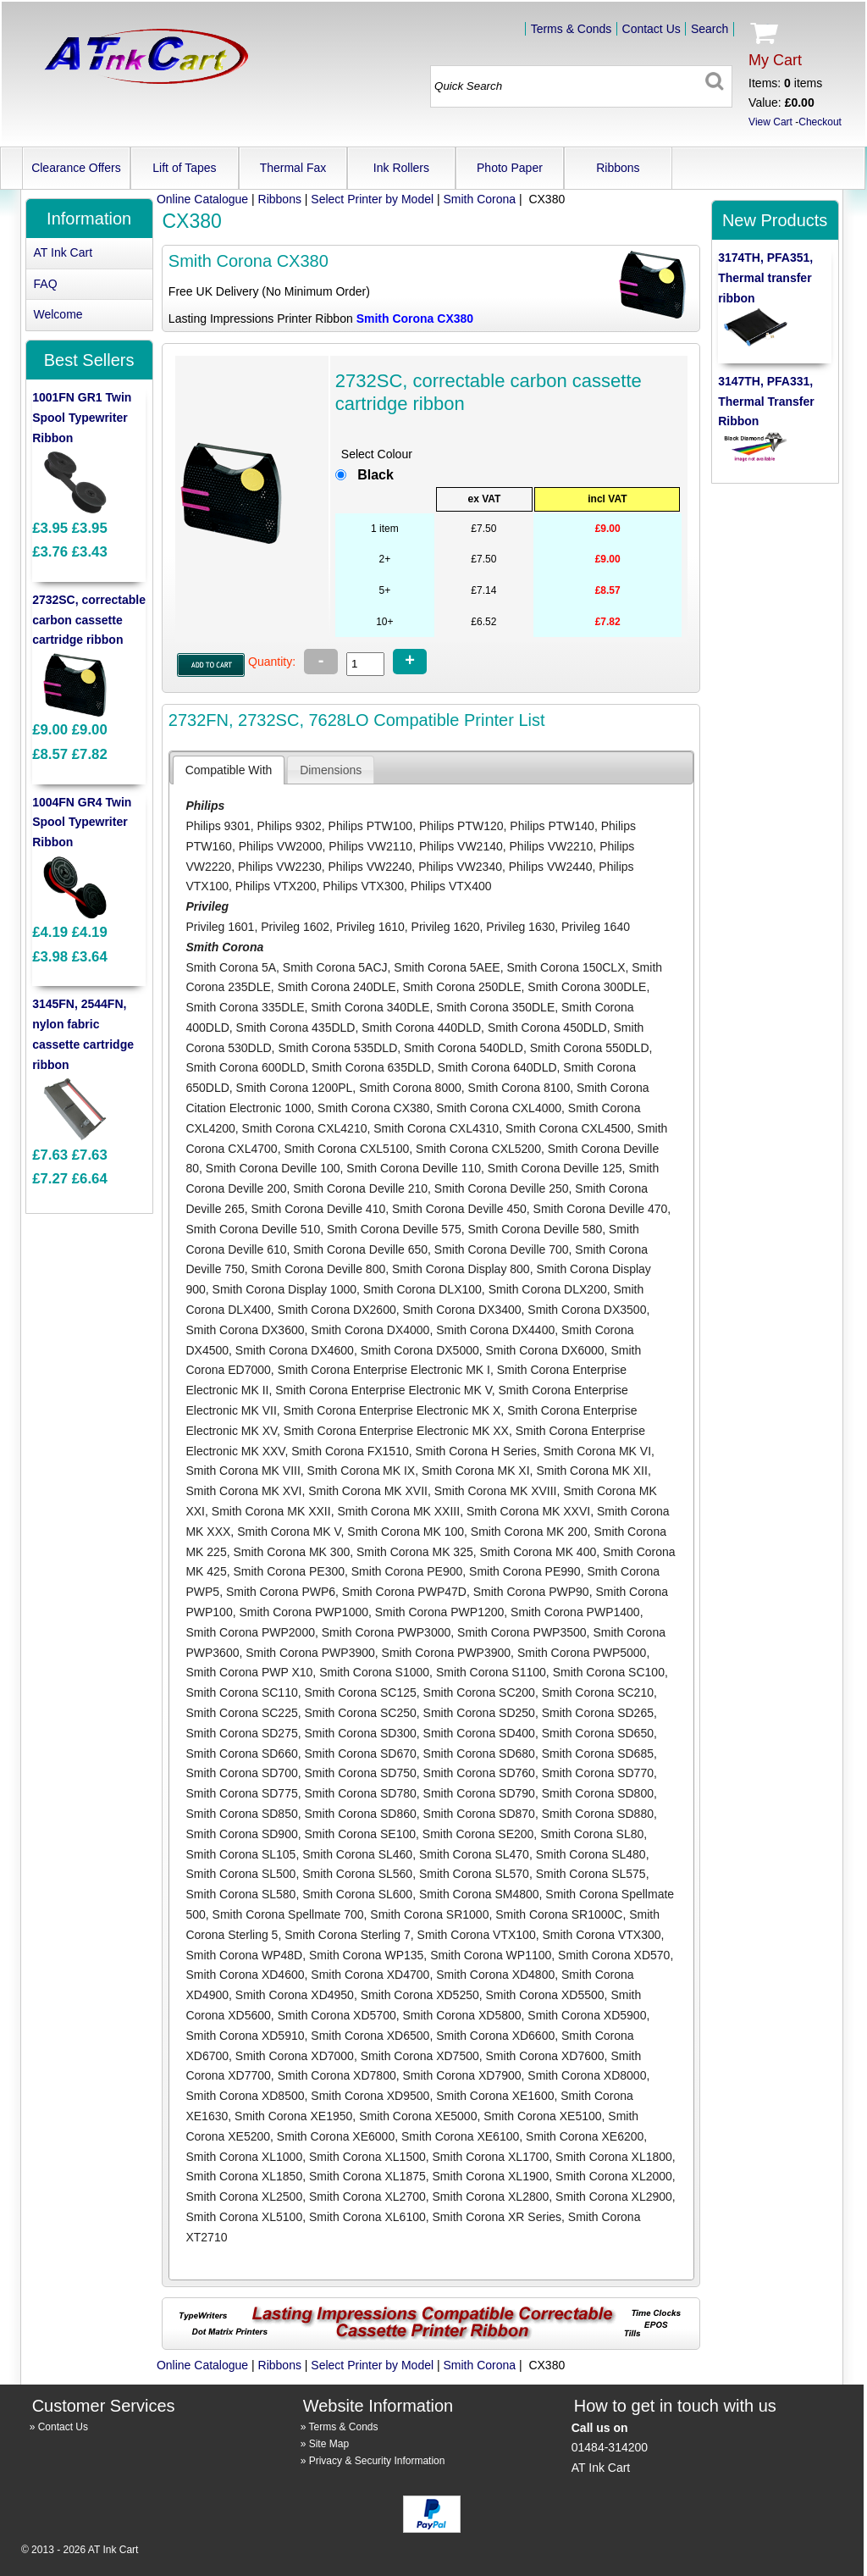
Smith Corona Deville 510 (252, 1229)
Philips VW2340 (460, 866)
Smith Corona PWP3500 (522, 1632)
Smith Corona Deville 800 (318, 1269)
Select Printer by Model (372, 199)
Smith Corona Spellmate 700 (288, 1914)
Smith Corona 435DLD (296, 1027)
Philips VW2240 (370, 866)
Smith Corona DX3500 (586, 1309)
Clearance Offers (76, 168)
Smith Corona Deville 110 (413, 1168)
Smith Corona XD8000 (586, 2075)
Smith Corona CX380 (373, 1108)
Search (709, 29)
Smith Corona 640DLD (497, 1067)
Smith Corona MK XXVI (528, 1511)
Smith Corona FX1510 (350, 1451)
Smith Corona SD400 (479, 1733)
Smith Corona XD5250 (420, 1995)
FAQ (46, 284)
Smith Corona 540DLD (463, 1048)
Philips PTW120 (461, 826)
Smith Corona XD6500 (370, 2035)
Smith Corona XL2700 (367, 2196)
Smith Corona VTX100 (476, 1935)
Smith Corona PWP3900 (310, 1652)
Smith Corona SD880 (598, 1813)
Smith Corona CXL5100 (346, 1148)
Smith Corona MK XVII (368, 1491)
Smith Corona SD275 (241, 1733)
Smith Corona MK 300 (291, 1552)
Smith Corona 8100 (519, 1087)
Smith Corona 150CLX (565, 967)
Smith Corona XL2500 (243, 2196)
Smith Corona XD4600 (244, 1974)
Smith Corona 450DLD (547, 1027)
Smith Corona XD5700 (337, 2015)
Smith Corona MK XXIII (398, 1511)
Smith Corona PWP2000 (250, 1632)
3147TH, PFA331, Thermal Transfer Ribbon (766, 401)
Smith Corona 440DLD (421, 1027)
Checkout (820, 122)
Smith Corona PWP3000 (386, 1632)
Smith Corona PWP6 (280, 1591)
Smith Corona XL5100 (243, 2217)
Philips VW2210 (552, 846)
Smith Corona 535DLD (337, 1048)
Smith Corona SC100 (609, 1672)
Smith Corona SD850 (241, 1813)
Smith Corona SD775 (241, 1793)
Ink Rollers (401, 168)
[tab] (229, 770)
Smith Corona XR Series (497, 2217)
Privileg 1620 (445, 926)
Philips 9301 (217, 826)
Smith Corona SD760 (479, 1773)
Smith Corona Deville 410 (318, 1209)
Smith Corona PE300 (289, 1571)
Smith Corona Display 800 (461, 1269)
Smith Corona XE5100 (542, 2116)
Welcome (58, 314)
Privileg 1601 (219, 926)
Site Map (329, 2444)
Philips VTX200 (276, 886)
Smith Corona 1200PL (294, 1087)
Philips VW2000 (281, 846)
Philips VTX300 (363, 886)
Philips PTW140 (552, 826)
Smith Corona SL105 (240, 1854)
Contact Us (651, 29)
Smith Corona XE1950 (293, 2116)
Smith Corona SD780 (361, 1793)
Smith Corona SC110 (241, 1692)
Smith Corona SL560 (357, 1874)
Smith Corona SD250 (479, 1713)
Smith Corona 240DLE (337, 987)
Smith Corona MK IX (361, 1470)
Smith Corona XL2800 (491, 2196)
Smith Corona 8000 (410, 1087)
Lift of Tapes (184, 168)
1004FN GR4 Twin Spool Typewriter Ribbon (81, 822)
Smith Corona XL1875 (367, 2176)
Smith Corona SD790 (479, 1793)
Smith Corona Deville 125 (555, 1168)
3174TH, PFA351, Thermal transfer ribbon (765, 278)
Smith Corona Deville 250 (501, 1188)
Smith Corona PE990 (525, 1571)
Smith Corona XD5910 (244, 2035)
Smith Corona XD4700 (370, 1974)
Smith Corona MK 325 (414, 1552)
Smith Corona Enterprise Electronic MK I (384, 1370)
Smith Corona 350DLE (495, 1007)
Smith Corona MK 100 (405, 1531)
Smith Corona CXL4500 (568, 1128)
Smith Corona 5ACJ (335, 967)
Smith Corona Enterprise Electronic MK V (383, 1390)
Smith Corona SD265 (598, 1713)
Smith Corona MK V (288, 1531)
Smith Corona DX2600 (337, 1309)
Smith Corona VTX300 (601, 1935)
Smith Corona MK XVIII (495, 1491)
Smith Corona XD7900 (461, 2075)
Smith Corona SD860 (361, 1813)
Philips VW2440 (551, 866)
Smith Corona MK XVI (243, 1491)
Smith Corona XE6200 (584, 2136)
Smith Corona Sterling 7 (347, 1935)
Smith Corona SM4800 (479, 1894)
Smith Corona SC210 (598, 1692)
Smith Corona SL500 (240, 1874)
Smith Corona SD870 (479, 1813)
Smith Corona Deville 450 (459, 1209)
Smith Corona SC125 (361, 1692)
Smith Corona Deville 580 (535, 1229)
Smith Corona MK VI (597, 1451)
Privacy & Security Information (377, 2461)
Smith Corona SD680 (479, 1753)
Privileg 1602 (295, 926)
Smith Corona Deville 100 (273, 1168)
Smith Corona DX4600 (294, 1350)
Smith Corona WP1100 (490, 1955)
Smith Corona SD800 (598, 1793)
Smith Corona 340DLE (370, 1007)
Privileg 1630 (520, 926)
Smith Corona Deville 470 (600, 1209)
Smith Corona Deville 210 (360, 1188)
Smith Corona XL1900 (491, 2176)
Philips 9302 (289, 826)
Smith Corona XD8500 (244, 2095)
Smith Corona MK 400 (538, 1552)
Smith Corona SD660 (241, 1753)
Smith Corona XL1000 (243, 2156)
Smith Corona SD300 (361, 1733)
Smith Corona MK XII (592, 1470)
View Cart (770, 122)
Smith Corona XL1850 (243, 2176)
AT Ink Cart (63, 252)
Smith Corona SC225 (241, 1713)
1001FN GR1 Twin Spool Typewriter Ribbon (81, 418)
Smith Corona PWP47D (404, 1591)
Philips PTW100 (371, 826)
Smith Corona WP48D (243, 1955)
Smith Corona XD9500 (370, 2095)
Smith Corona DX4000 (370, 1330)
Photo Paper (510, 168)
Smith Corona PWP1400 (575, 1612)
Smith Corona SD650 (598, 1733)
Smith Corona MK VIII (242, 1470)
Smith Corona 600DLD (245, 1067)
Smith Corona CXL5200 (478, 1148)
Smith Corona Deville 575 (394, 1229)
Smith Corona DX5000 (420, 1350)
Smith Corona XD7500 (420, 2056)
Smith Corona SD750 (361, 1773)
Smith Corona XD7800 (337, 2075)
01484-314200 (610, 2447)
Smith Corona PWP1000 (303, 1612)
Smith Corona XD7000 (294, 2056)
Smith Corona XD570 (614, 1955)
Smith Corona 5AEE (447, 967)
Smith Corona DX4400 (495, 1330)
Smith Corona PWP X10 (248, 1672)
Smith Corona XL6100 (367, 2217)
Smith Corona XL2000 (613, 2176)
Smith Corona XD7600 (545, 2056)
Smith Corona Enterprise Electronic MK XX (396, 1431)
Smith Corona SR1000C (558, 1914)
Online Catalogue (202, 199)
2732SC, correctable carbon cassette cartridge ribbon (89, 620)
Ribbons (617, 168)
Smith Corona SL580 (240, 1894)
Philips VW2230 (280, 866)
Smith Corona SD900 (241, 1834)
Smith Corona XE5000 (418, 2116)
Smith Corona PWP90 (531, 1591)
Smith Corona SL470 (474, 1854)
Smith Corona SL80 (591, 1834)
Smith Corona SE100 (361, 1834)
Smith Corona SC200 (479, 1692)
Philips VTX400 (451, 886)
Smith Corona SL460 (357, 1854)
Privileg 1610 (370, 926)
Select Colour (376, 454)
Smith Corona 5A (230, 967)
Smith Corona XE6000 (336, 2136)
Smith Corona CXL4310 (436, 1128)
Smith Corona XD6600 (495, 2035)
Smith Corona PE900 (407, 1571)
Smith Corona (480, 199)
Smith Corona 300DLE (586, 987)
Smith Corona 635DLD (371, 1067)
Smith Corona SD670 (361, 1753)
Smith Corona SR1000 (429, 1914)
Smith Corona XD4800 (495, 1974)
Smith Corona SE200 (478, 1834)
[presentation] (229, 770)
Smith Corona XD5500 (545, 1995)
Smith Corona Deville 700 (501, 1249)
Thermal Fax (293, 168)
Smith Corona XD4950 (294, 1995)
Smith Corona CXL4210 (304, 1128)
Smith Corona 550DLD (589, 1048)
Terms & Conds (571, 29)
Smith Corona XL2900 (613, 2196)
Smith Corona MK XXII (271, 1511)
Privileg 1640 (595, 926)
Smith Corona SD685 (598, 1753)
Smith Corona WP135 (366, 1955)
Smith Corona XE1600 (495, 2095)
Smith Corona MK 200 (529, 1531)
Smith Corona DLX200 (548, 1289)
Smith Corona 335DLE (244, 1007)
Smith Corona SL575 (591, 1874)
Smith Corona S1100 (491, 1672)
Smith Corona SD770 (598, 1773)
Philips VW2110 (370, 846)
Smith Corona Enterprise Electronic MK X (392, 1410)
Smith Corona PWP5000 (582, 1652)
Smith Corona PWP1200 (440, 1612)
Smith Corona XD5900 (586, 2015)
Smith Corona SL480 (591, 1854)
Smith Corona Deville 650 (360, 1249)
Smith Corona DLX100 (422, 1289)
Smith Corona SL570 (474, 1874)
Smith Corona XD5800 (461, 2015)
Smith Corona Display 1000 (284, 1289)
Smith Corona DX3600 (244, 1330)
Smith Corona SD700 (241, 1773)
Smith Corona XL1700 (491, 2156)
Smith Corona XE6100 (460, 2136)
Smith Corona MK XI (476, 1470)
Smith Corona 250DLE (461, 987)
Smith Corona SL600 (357, 1894)
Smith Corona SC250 (361, 1713)
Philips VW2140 (461, 846)
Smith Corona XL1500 (367, 2156)
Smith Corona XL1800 (613, 2156)
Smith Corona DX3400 (461, 1309)
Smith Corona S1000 (374, 1672)
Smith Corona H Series (476, 1451)
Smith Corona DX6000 (545, 1350)
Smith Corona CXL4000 (498, 1108)
